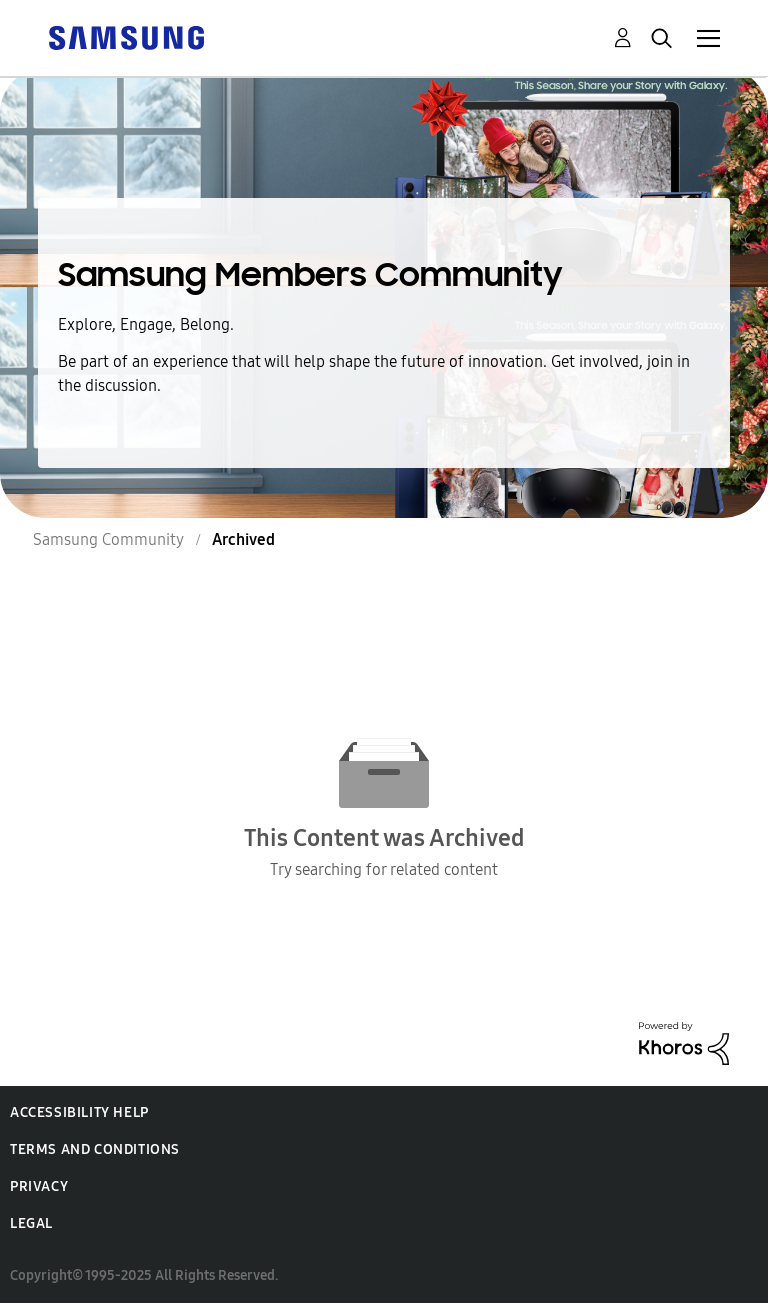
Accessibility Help (79, 1112)
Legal (31, 1223)
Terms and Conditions (95, 1149)
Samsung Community (108, 539)
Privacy (39, 1186)
